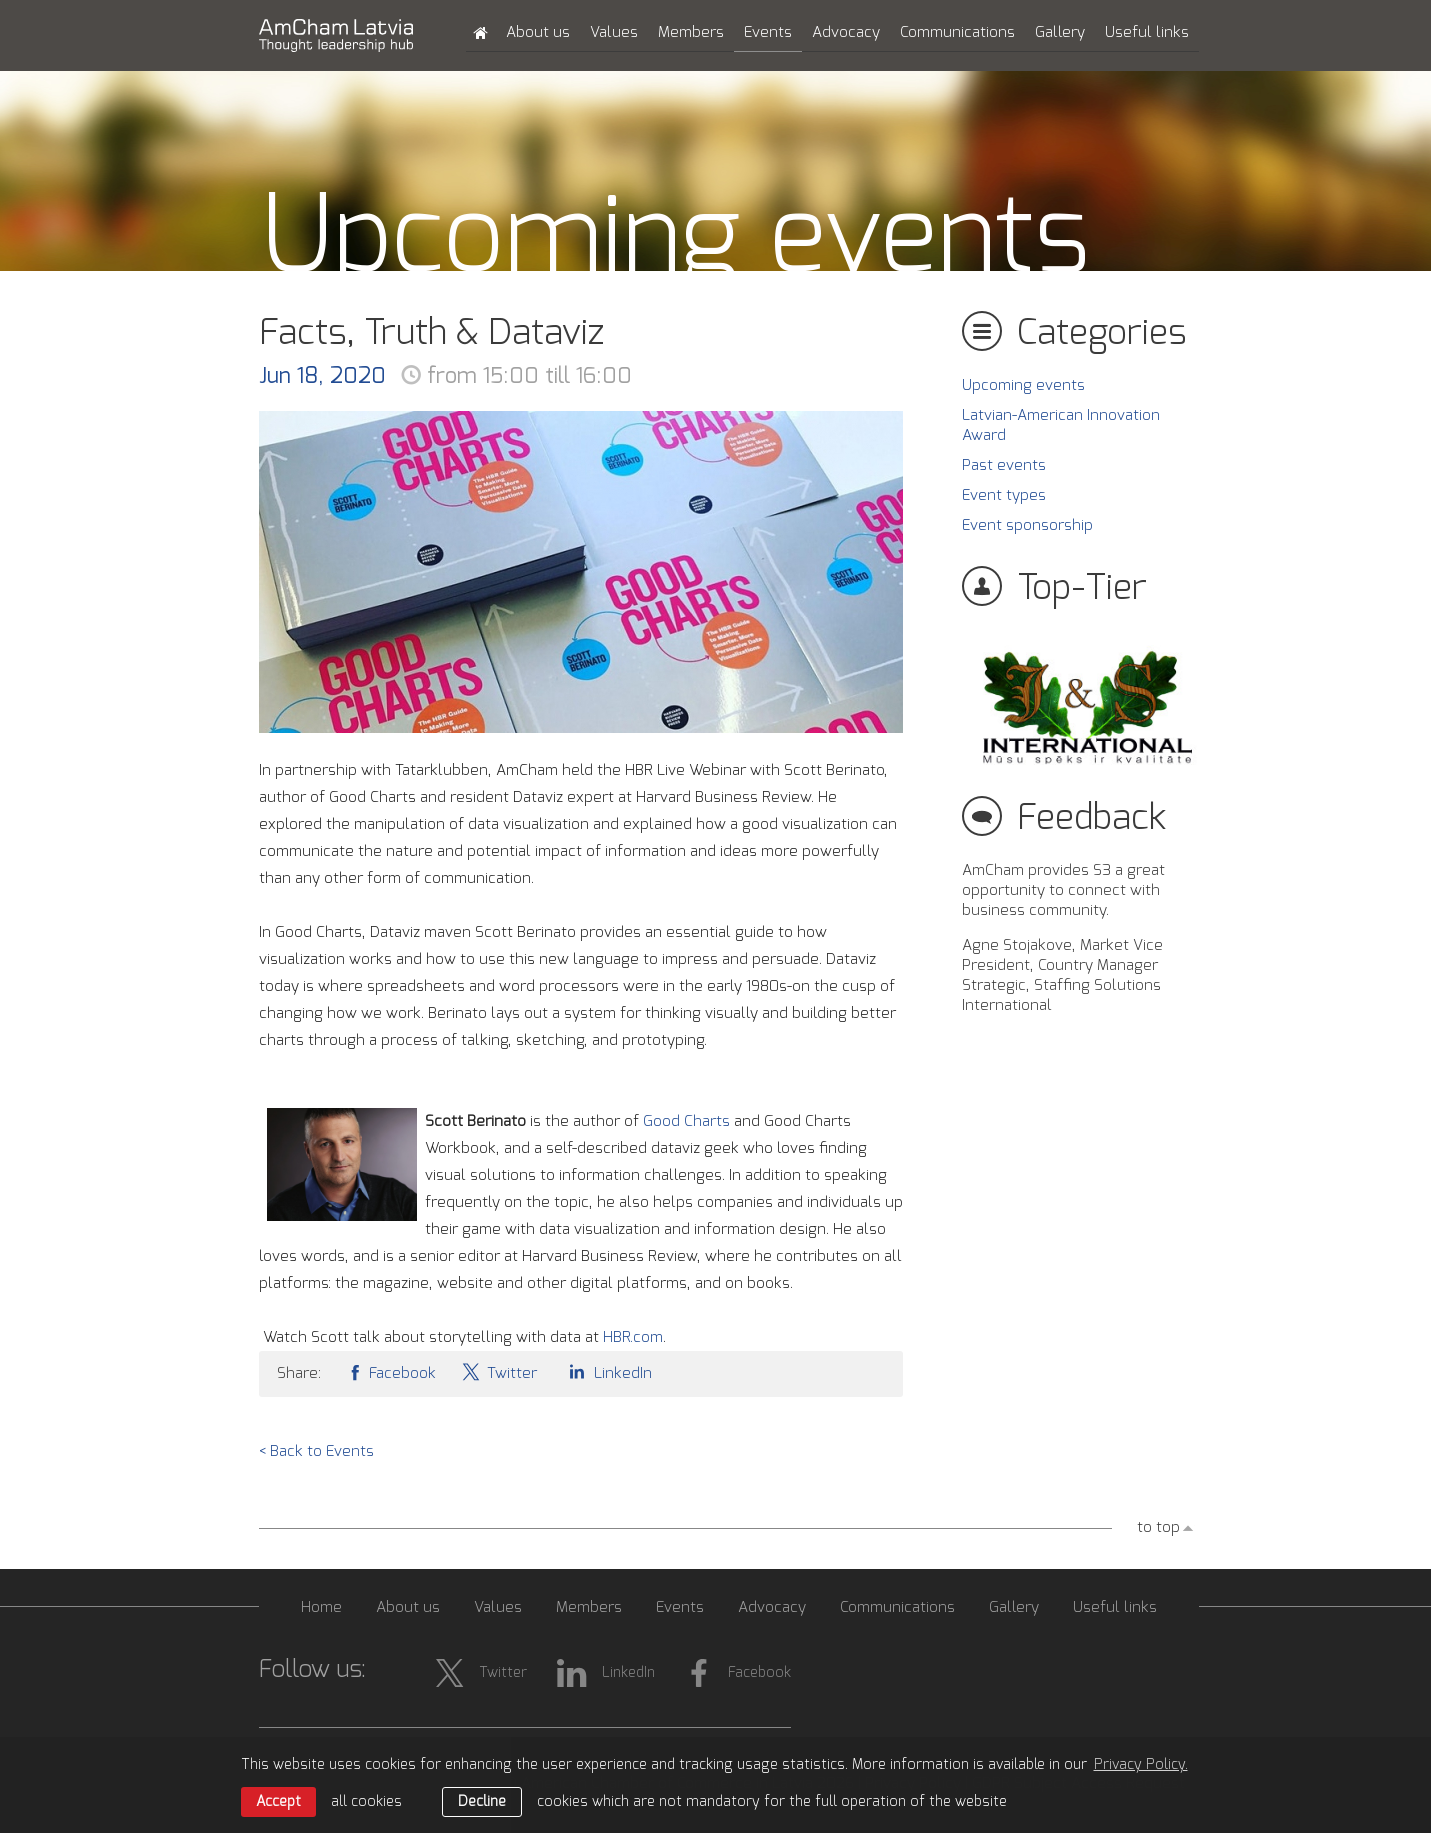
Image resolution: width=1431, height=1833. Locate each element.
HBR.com (633, 1337)
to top (1158, 1527)
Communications (957, 32)
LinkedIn (607, 1371)
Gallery (1060, 32)
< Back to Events (316, 1451)
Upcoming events (1023, 385)
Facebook (391, 1371)
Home (321, 1607)
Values (614, 32)
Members (691, 32)
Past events (1004, 465)
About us (538, 32)
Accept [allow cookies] (278, 1802)
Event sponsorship (1027, 525)
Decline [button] (482, 1802)
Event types (1004, 495)
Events (768, 32)
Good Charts (686, 1121)
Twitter (499, 1371)
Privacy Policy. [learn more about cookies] (1141, 1765)
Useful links (1147, 32)
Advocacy (846, 32)
